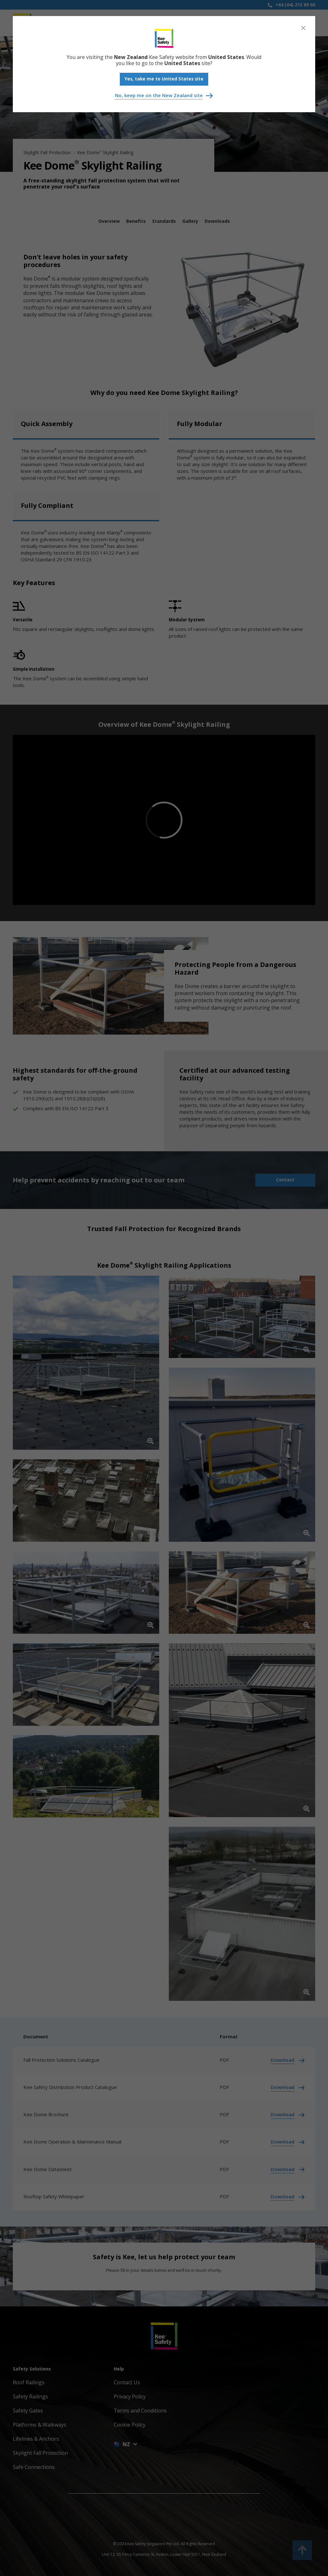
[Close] (303, 28)
